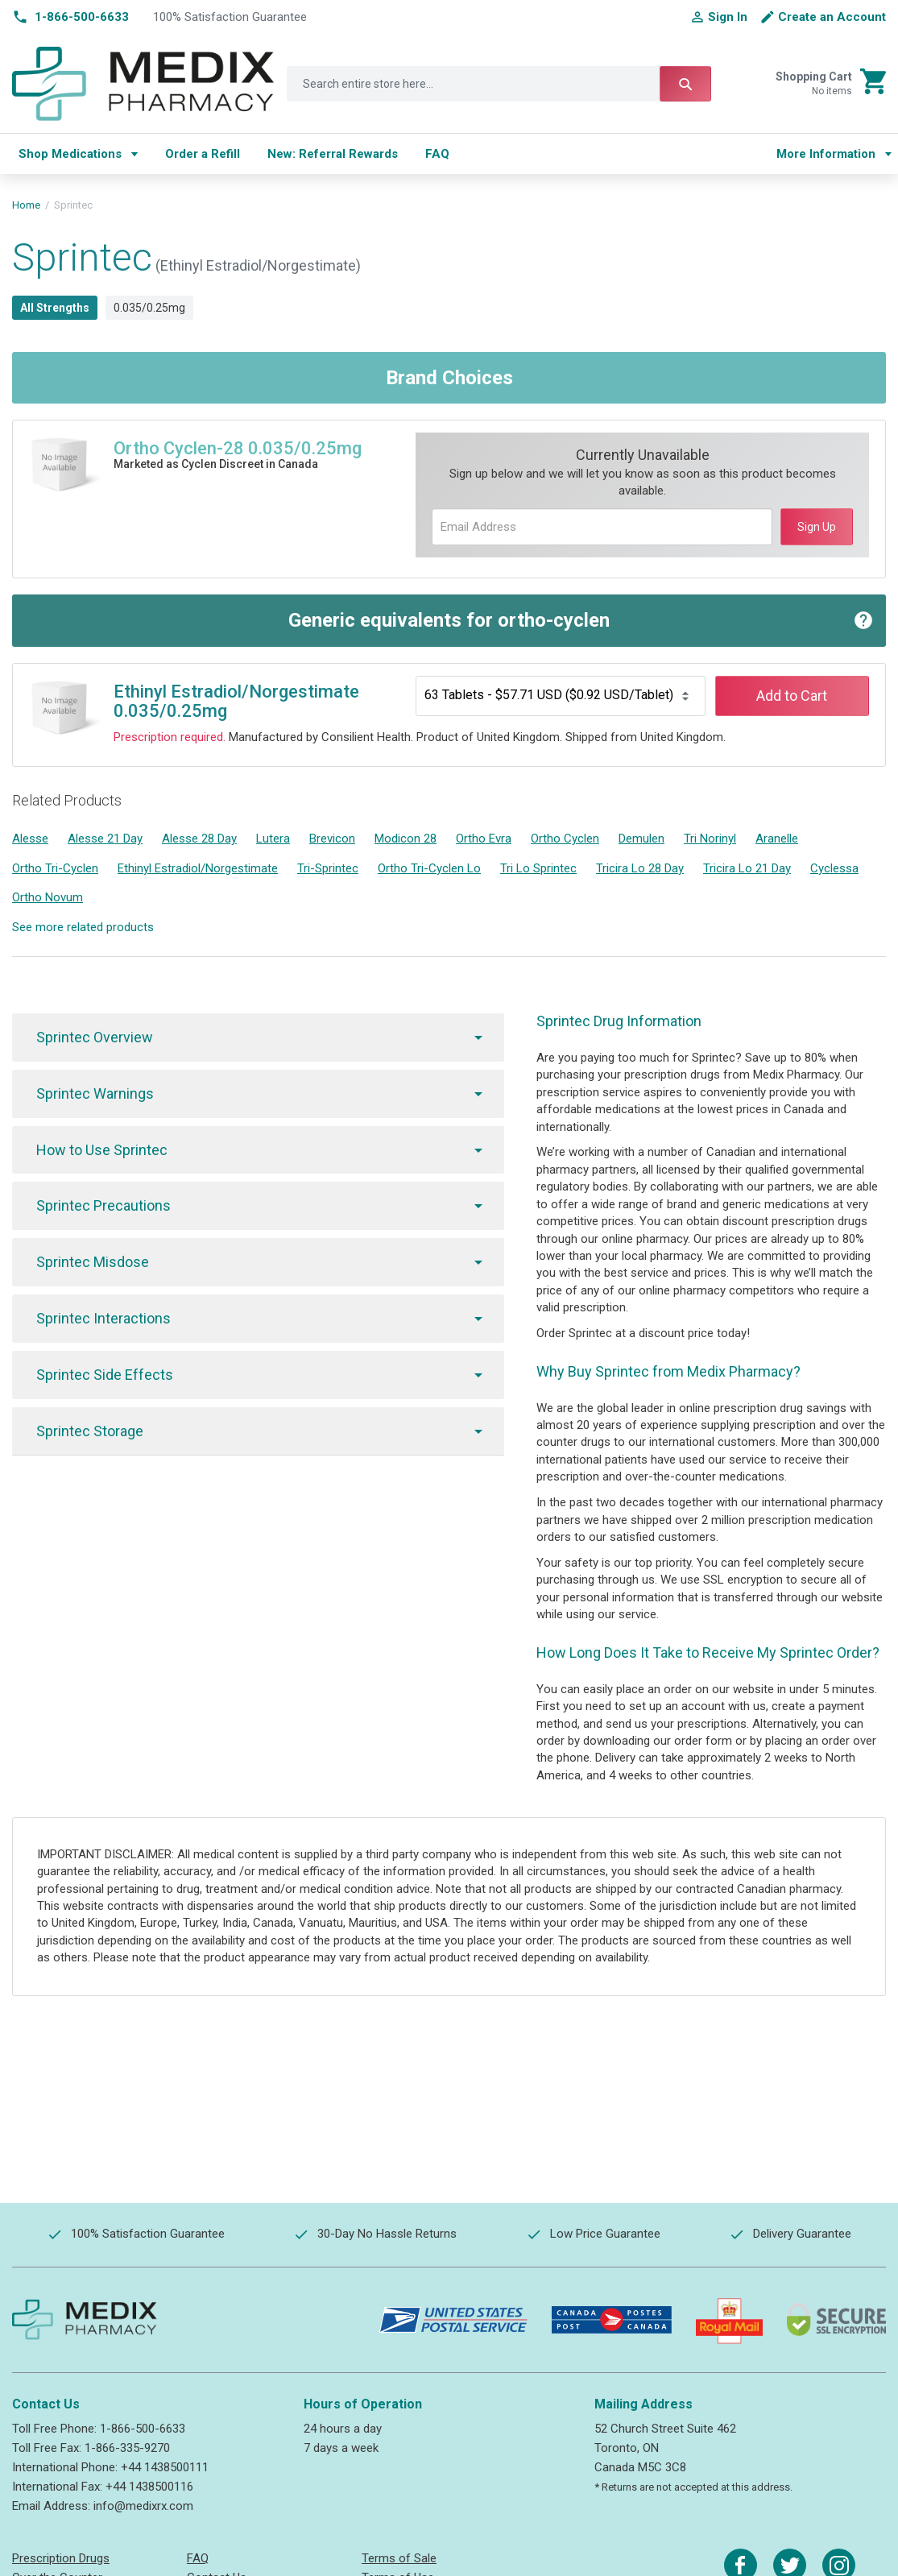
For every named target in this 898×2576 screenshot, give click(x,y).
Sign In (727, 17)
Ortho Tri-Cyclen (55, 868)
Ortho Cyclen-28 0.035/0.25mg (238, 448)
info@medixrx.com (143, 2506)
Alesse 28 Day (199, 838)
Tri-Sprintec (327, 868)
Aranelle (776, 838)
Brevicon (332, 838)
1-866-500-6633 (142, 2428)
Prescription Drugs (61, 2558)
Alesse (30, 838)
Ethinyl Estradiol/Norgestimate (198, 868)
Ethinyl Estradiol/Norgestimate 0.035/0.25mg (236, 701)
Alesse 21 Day (105, 838)
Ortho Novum (47, 897)
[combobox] (499, 83)
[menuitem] (78, 154)
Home (26, 205)
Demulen (641, 838)
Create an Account (832, 17)
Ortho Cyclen (565, 838)
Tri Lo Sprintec (538, 868)
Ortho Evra (483, 838)
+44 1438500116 (149, 2486)
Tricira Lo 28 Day (640, 868)
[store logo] (143, 84)
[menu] (382, 154)
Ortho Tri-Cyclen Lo (429, 868)
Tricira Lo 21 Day (747, 868)
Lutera (273, 838)
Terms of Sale (399, 2558)
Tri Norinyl (710, 838)
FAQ (198, 2558)
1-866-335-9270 (127, 2448)
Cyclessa (834, 868)
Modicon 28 (406, 838)
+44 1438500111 (165, 2467)
